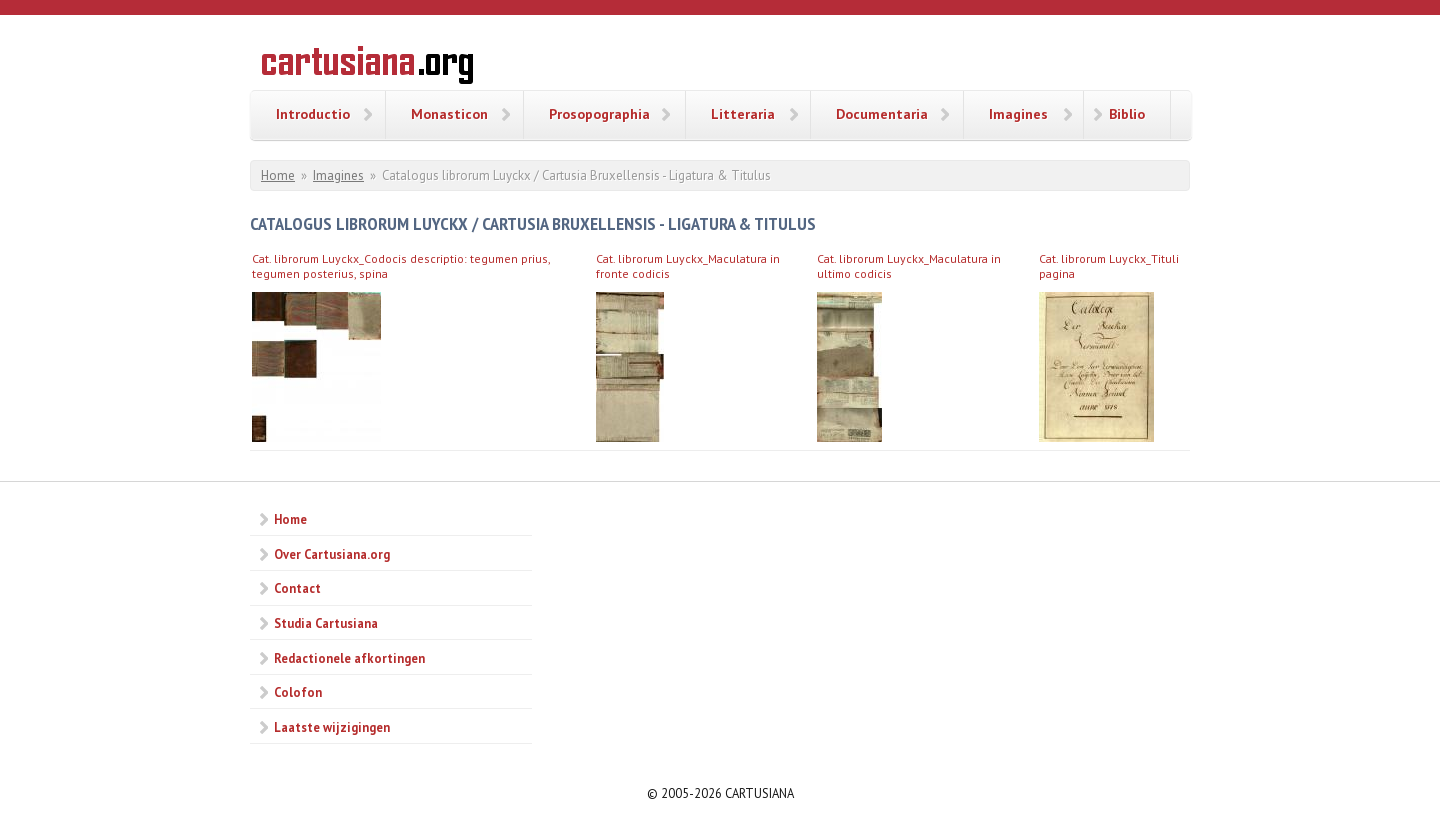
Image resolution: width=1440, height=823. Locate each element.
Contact (297, 588)
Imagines (1018, 114)
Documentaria (882, 114)
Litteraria (743, 114)
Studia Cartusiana (326, 623)
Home (278, 175)
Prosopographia (599, 114)
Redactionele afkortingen (349, 658)
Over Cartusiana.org (332, 554)
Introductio (313, 114)
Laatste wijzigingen (332, 727)
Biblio (1127, 114)
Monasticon (449, 114)
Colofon (298, 692)
